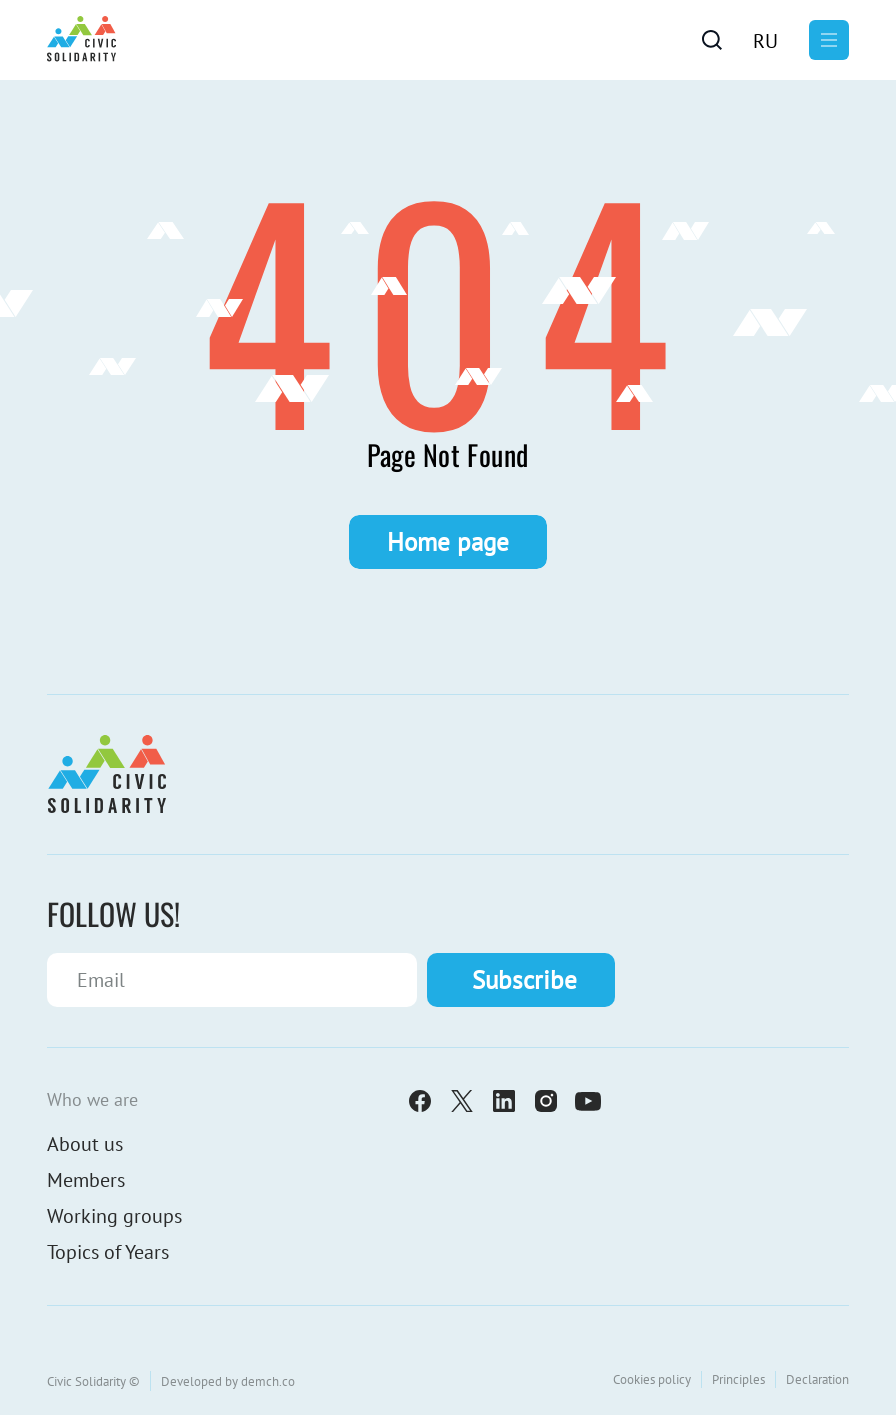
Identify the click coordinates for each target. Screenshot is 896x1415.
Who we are (92, 1099)
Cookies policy (652, 1379)
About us (85, 1144)
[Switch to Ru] (765, 40)
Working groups (114, 1216)
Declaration (817, 1379)
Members (86, 1180)
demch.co (268, 1381)
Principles (738, 1379)
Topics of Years (108, 1252)
